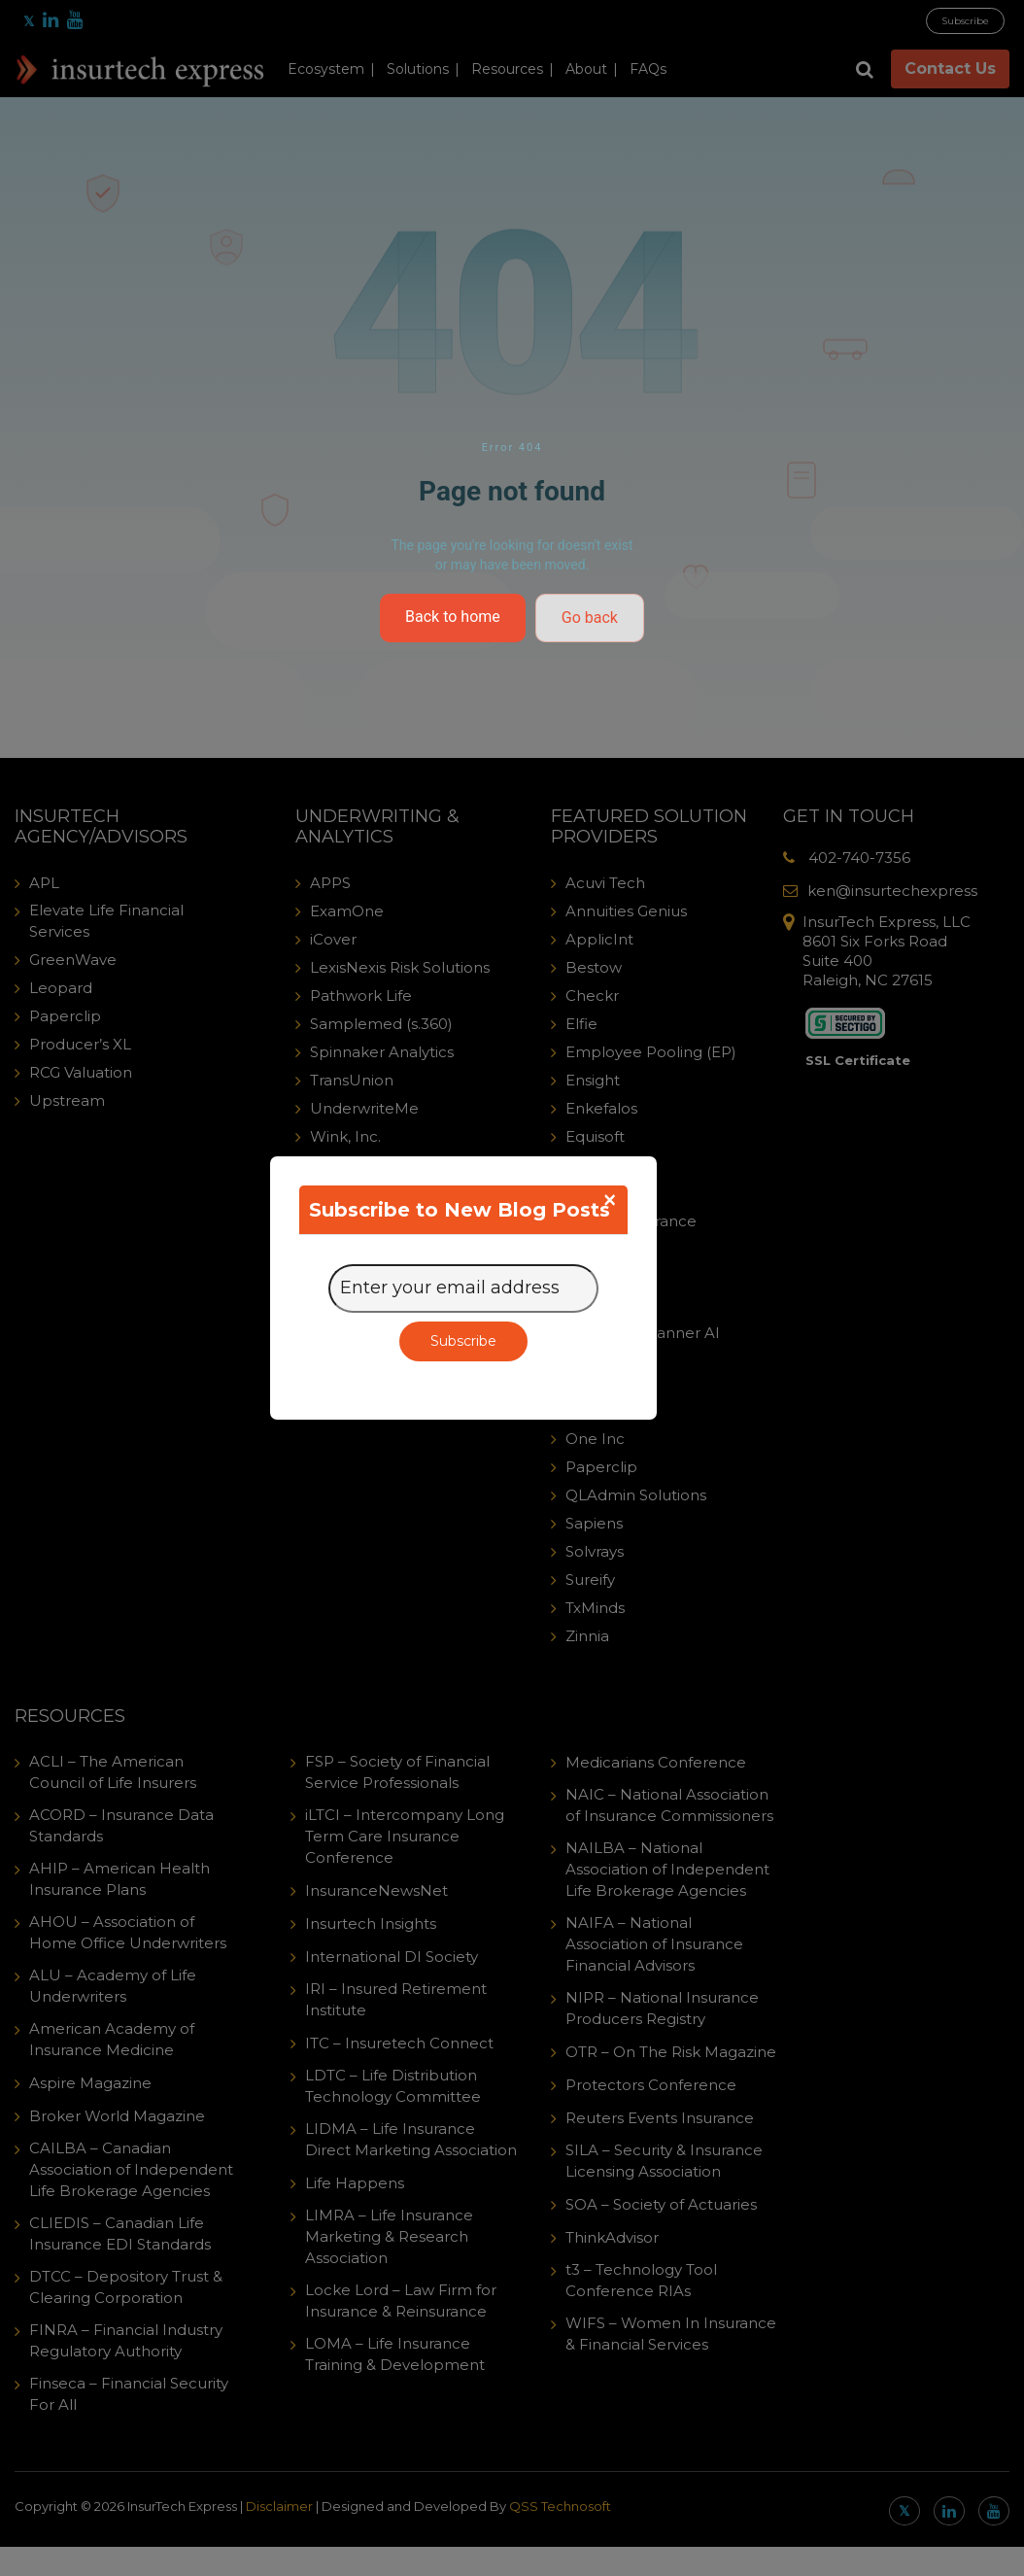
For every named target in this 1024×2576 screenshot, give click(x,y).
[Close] (609, 1200)
